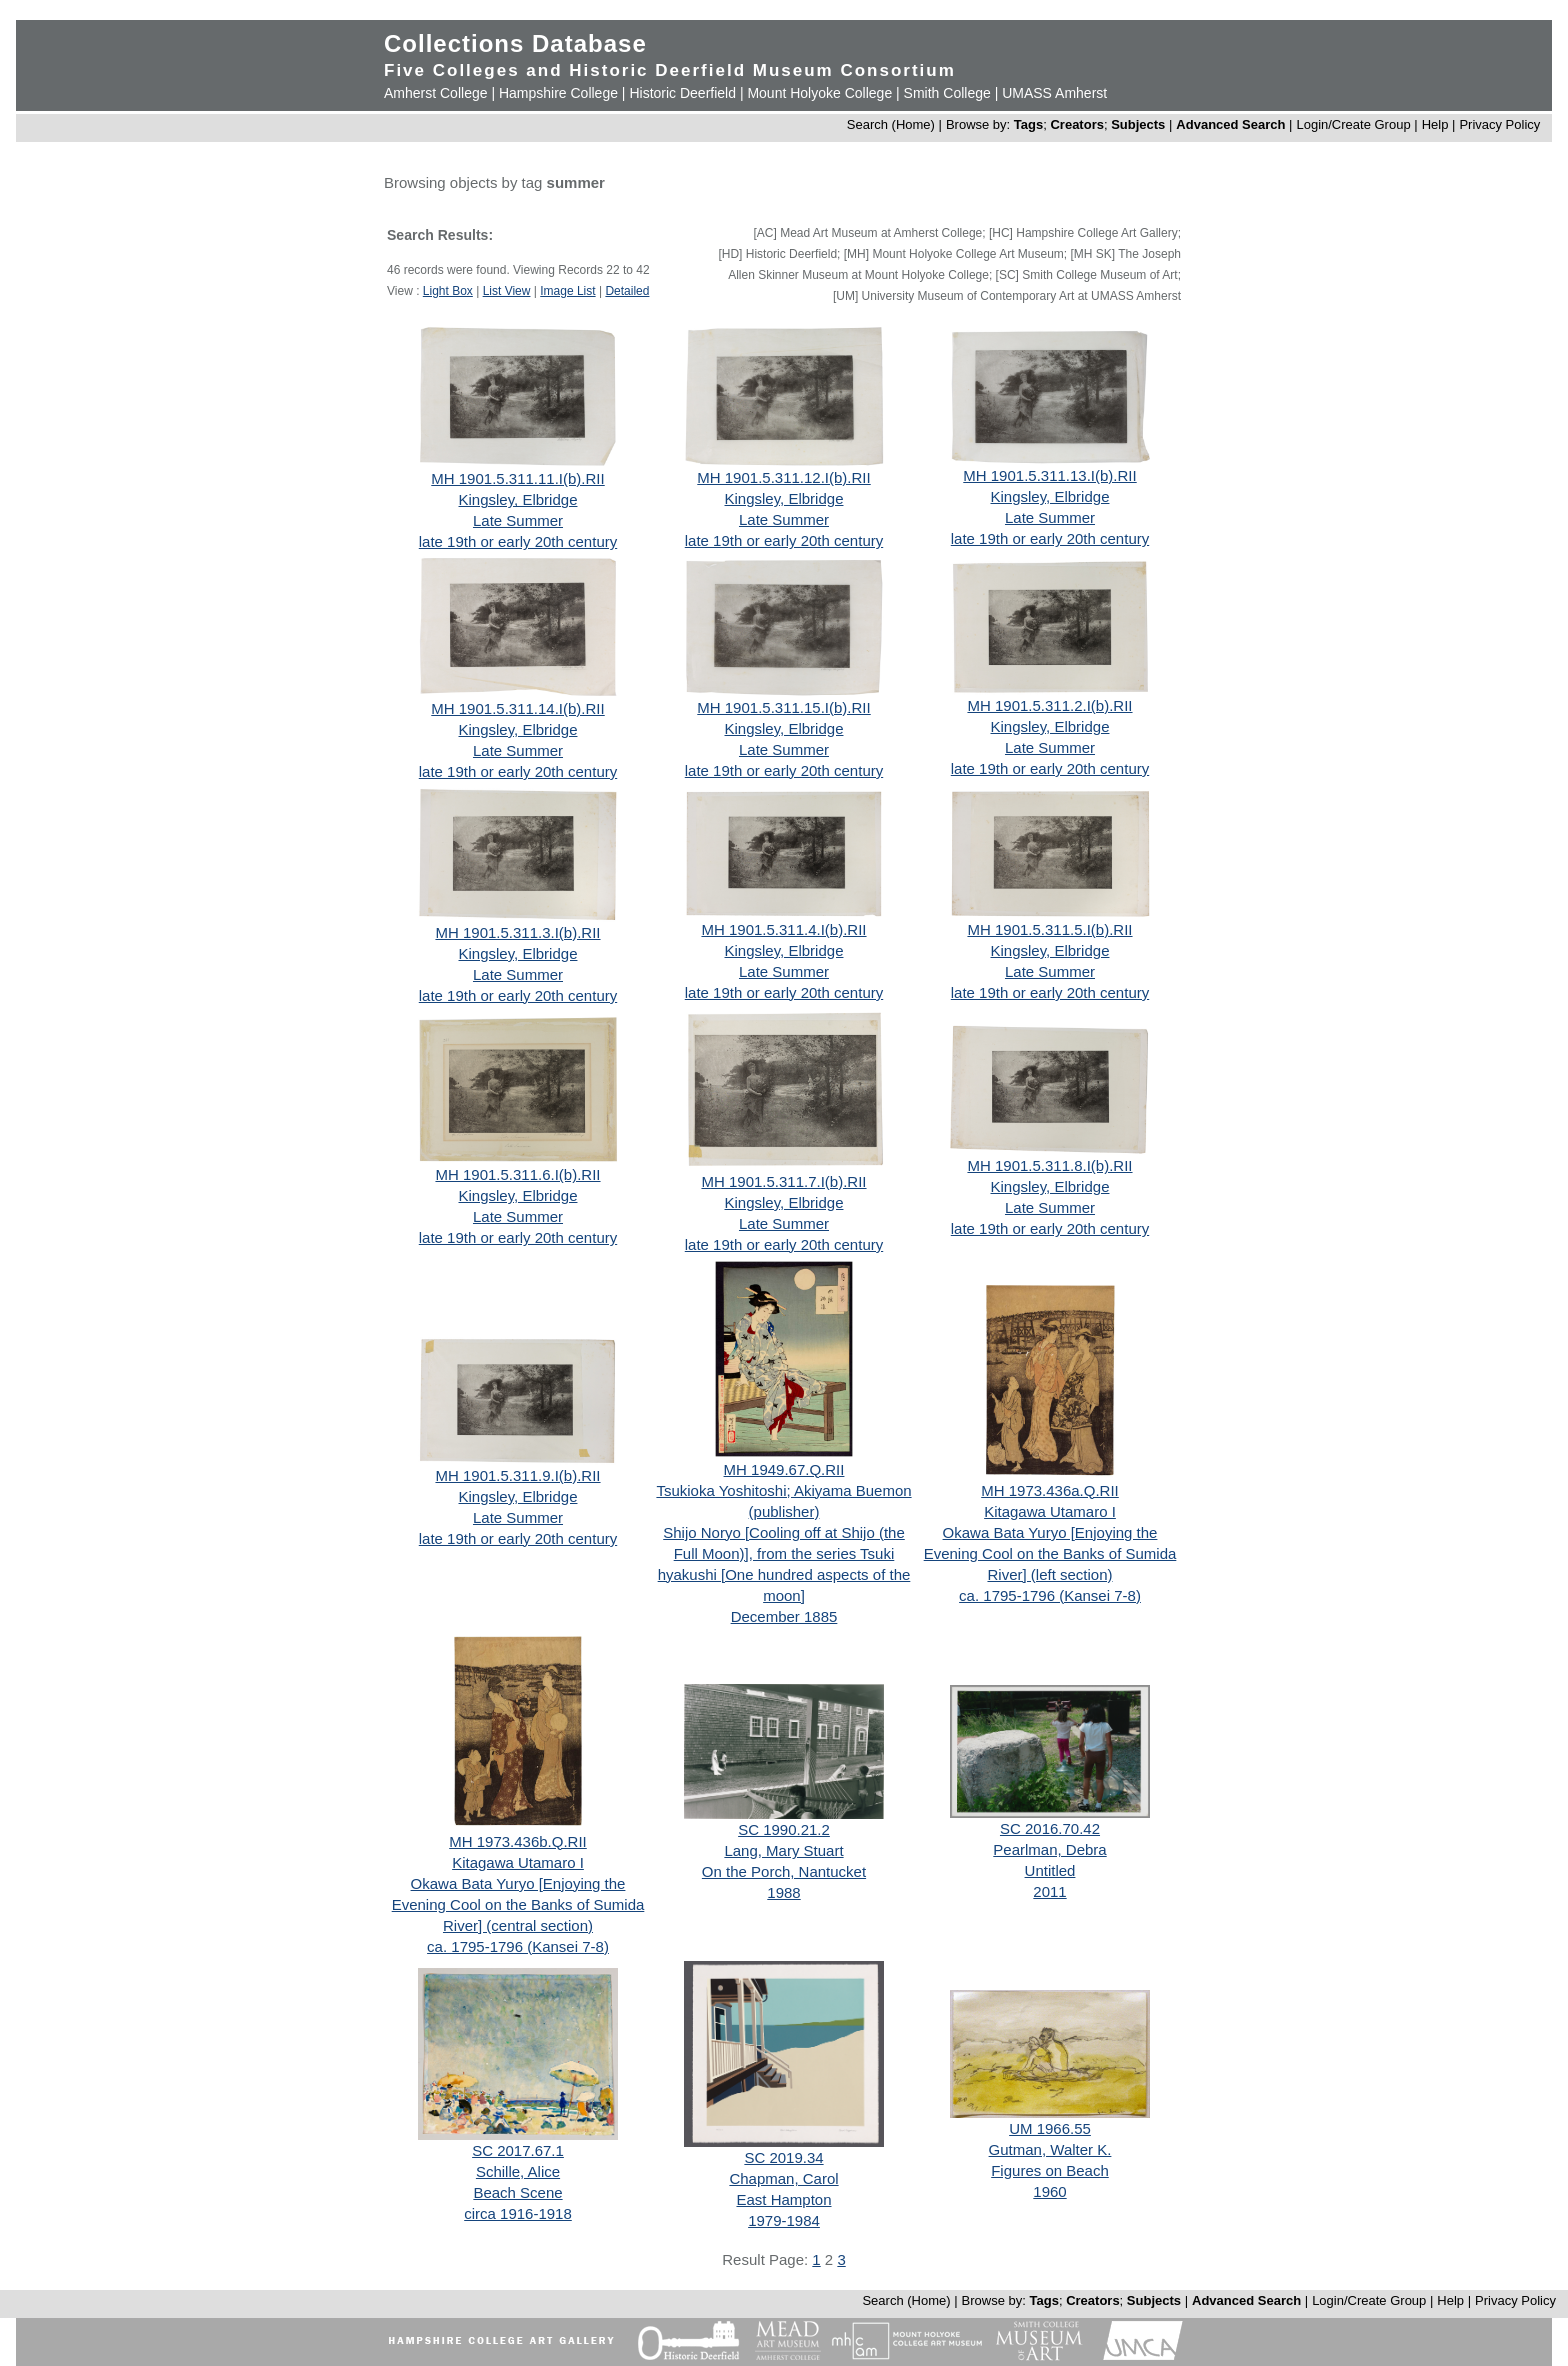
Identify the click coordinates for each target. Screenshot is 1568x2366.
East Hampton (783, 2199)
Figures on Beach (1050, 2170)
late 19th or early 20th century (518, 541)
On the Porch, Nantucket (784, 1871)
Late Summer (518, 520)
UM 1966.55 (1050, 2128)
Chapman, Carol (783, 2178)
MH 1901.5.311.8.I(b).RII (1049, 1165)
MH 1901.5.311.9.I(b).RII (517, 1475)
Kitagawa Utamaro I (1050, 1511)
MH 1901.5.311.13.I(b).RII (1049, 475)
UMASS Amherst (1054, 93)
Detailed (627, 291)
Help (1435, 124)
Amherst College (436, 93)
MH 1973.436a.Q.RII (1050, 1490)
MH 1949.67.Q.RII (784, 1469)
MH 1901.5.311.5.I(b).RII (1049, 929)
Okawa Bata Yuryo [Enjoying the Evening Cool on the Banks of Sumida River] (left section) (1050, 1553)
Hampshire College (558, 93)
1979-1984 (784, 2220)
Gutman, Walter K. (1050, 2149)
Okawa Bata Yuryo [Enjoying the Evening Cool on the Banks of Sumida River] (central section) (518, 1904)
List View (507, 291)
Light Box (448, 291)
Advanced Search (1230, 124)
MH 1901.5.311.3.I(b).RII (517, 932)
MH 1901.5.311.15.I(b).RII (783, 707)
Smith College (947, 93)
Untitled (1050, 1870)
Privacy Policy (1499, 124)
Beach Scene (517, 2192)
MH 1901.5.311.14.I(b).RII (517, 708)
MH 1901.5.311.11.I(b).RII (517, 478)
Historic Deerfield (682, 93)
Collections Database (515, 43)
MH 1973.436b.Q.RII (518, 1841)
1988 (783, 1892)
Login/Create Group (1355, 124)
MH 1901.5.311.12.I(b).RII (783, 477)
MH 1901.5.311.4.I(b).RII (783, 929)
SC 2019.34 (783, 2157)
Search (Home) (891, 124)
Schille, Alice (518, 2171)
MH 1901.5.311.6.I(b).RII (517, 1174)
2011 (1049, 1891)
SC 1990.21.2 (784, 1829)
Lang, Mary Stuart (783, 1850)
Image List (567, 291)
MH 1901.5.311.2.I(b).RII (1049, 705)
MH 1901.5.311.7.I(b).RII (783, 1181)
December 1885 (784, 1616)
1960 (1049, 2191)
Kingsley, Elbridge (518, 499)
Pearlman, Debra (1049, 1849)
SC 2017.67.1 (518, 2150)
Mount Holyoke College (819, 93)
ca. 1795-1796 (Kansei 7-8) (1050, 1595)
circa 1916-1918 (518, 2213)
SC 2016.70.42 (1050, 1828)
